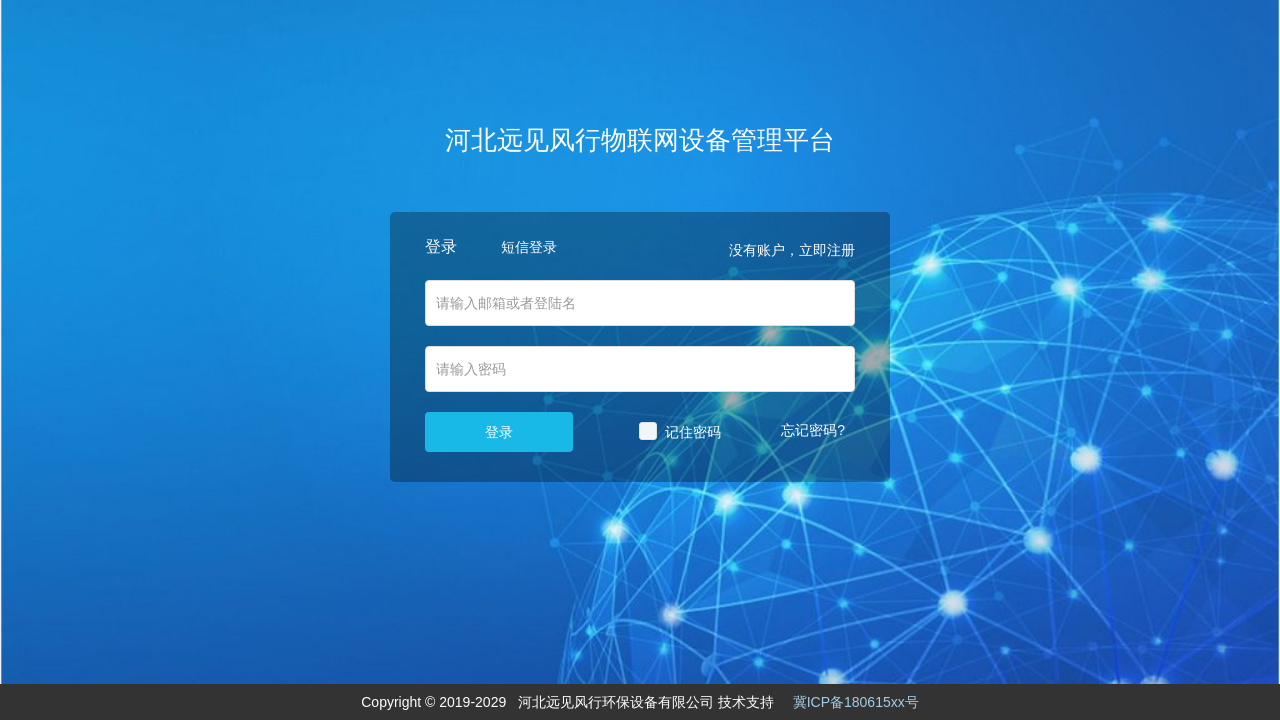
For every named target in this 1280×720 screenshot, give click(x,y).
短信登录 (529, 247)
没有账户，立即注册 (792, 250)
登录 (499, 432)
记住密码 (693, 432)
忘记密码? (813, 430)
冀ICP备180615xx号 (856, 702)
